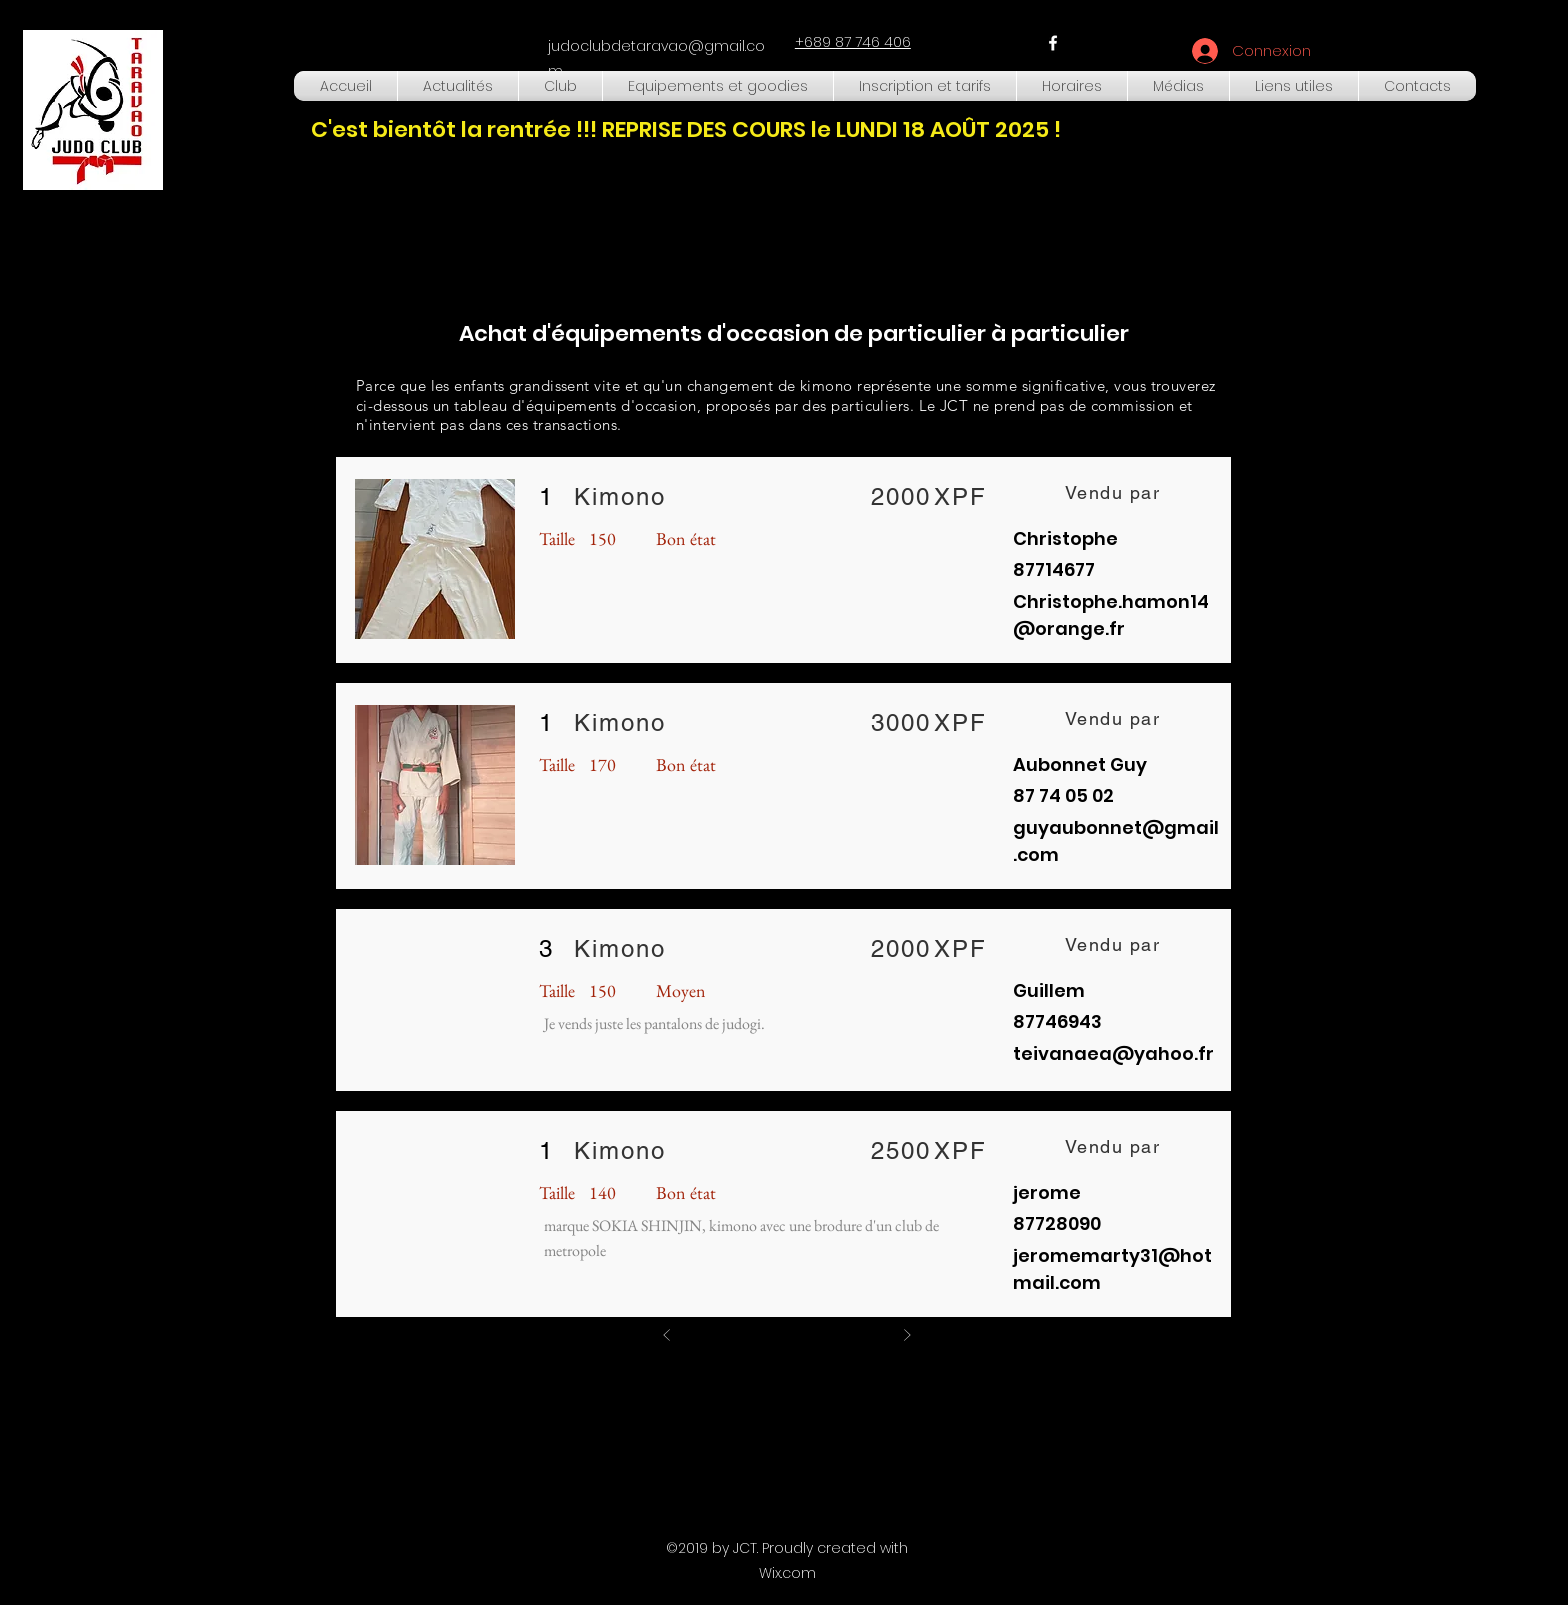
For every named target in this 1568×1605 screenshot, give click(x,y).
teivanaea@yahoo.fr (1113, 1053)
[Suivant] (907, 1335)
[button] (560, 86)
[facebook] (1053, 43)
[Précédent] (667, 1335)
